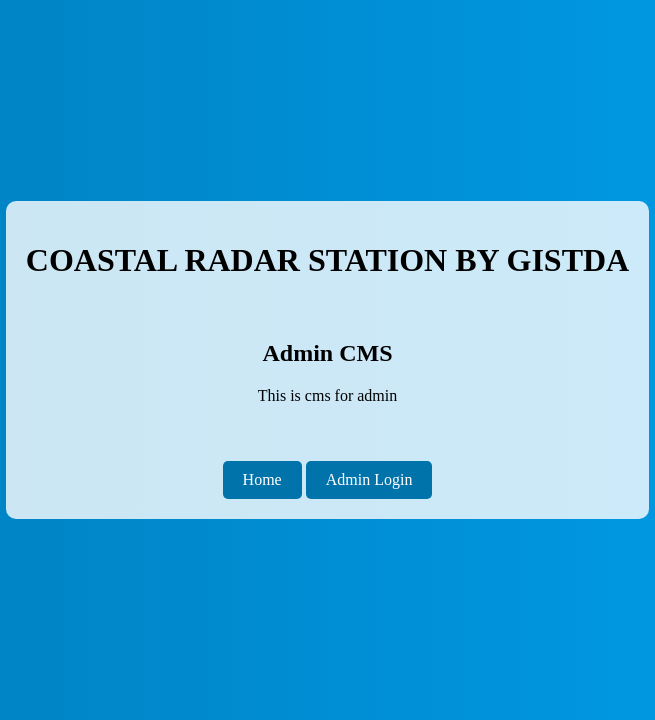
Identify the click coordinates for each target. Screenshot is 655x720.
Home (262, 479)
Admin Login (369, 479)
